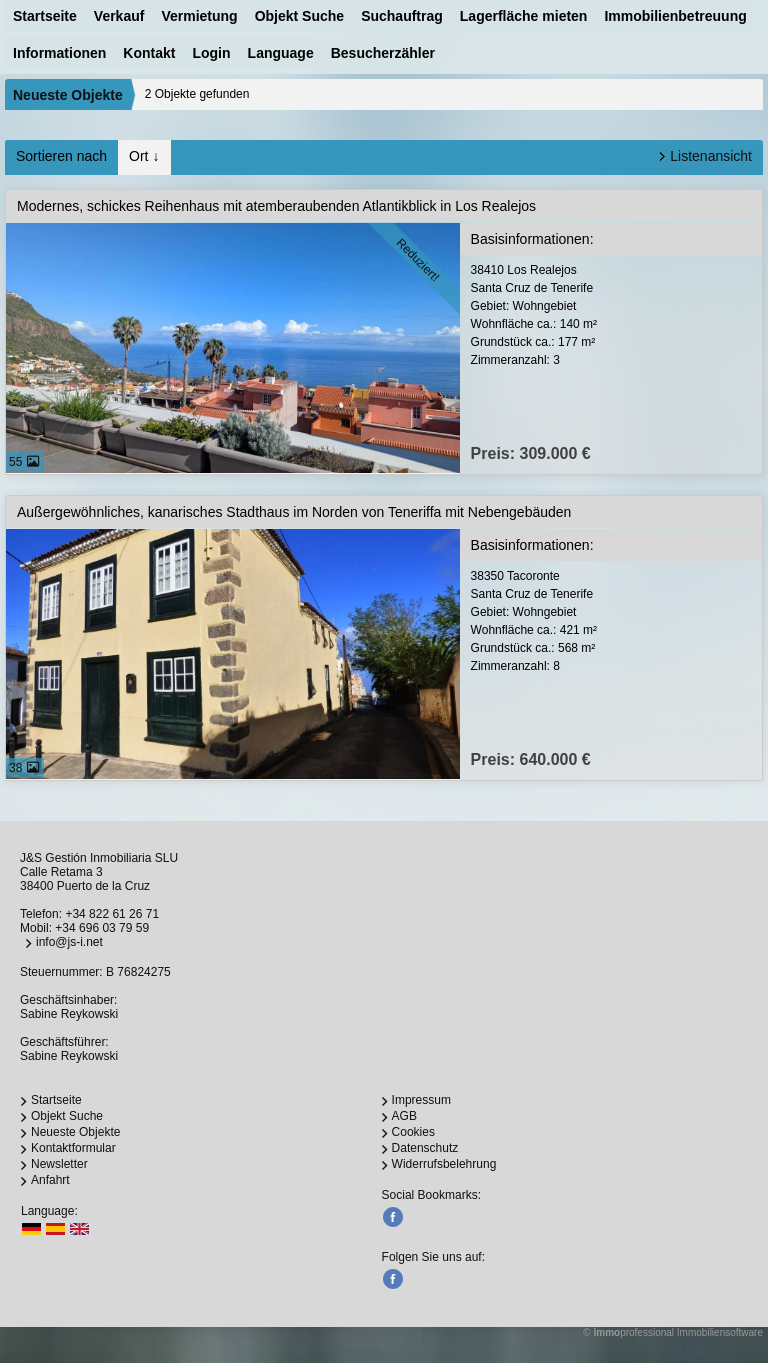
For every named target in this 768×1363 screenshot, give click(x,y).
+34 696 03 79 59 (102, 928)
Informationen (59, 53)
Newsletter (59, 1164)
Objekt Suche (299, 16)
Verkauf (119, 16)
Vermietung (199, 16)
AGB (404, 1116)
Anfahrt (50, 1180)
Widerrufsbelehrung (444, 1164)
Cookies (413, 1132)
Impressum (421, 1100)
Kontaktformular (73, 1148)
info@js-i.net (69, 942)
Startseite (45, 16)
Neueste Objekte (68, 95)
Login (211, 53)
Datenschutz (425, 1148)
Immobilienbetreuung (675, 16)
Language (281, 53)
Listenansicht (711, 156)
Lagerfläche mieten (524, 16)
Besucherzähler (383, 53)
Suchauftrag (402, 16)
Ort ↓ (144, 156)
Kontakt (149, 53)
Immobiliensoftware (720, 1332)
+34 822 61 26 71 (112, 914)
